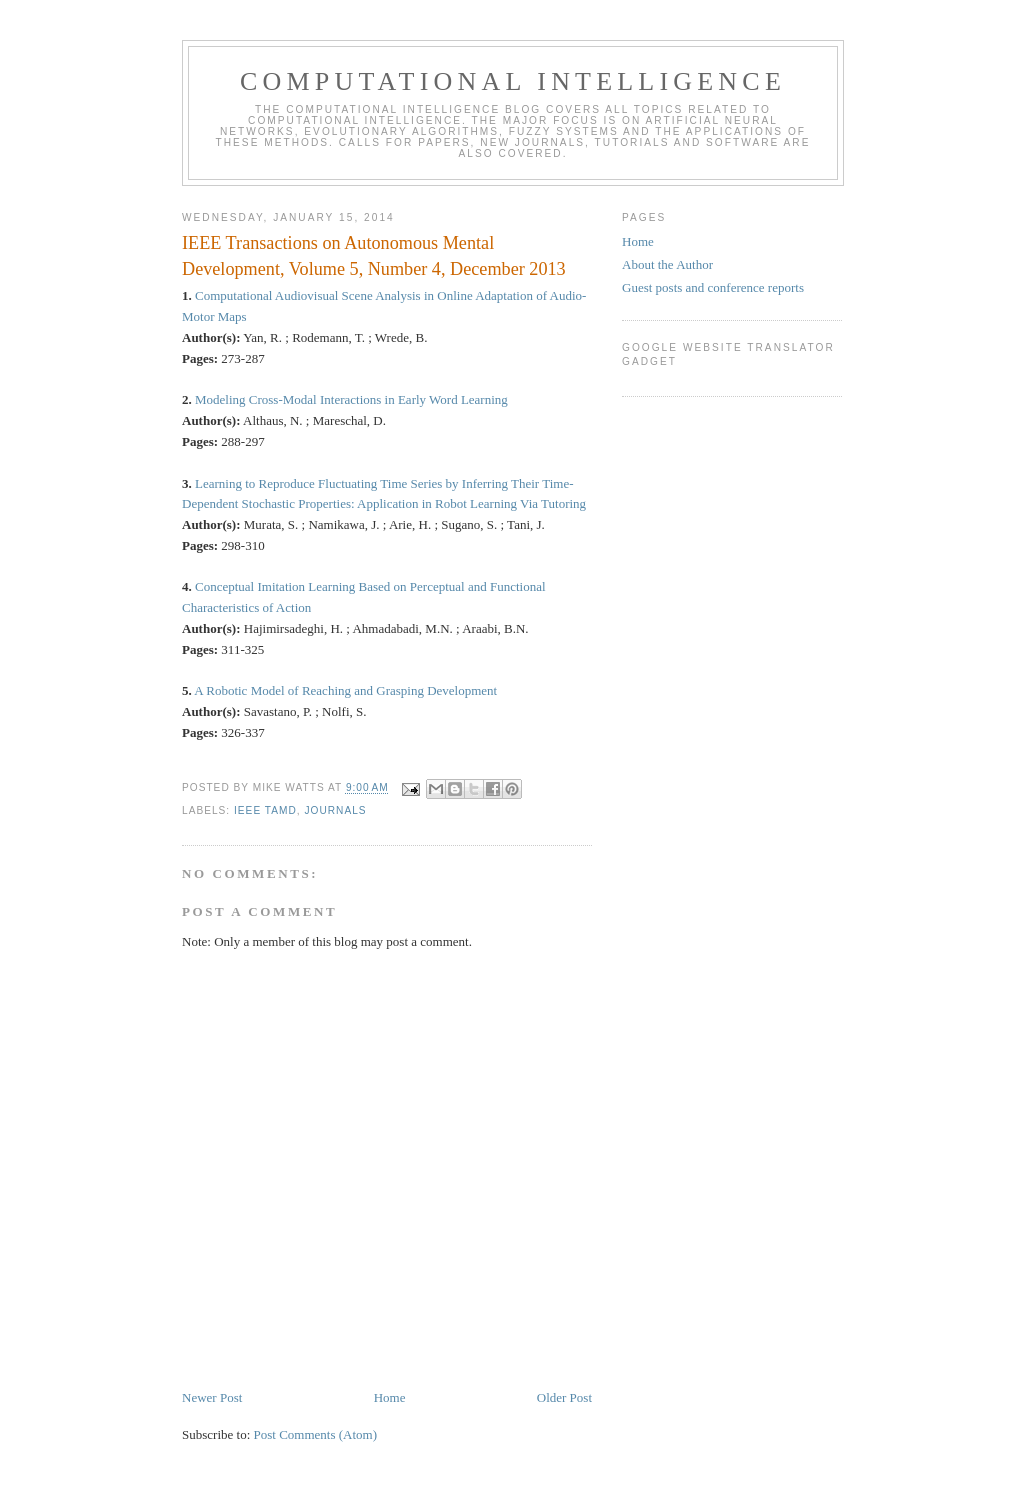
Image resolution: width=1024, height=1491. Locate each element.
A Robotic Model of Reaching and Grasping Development (345, 690)
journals (335, 810)
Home (390, 1397)
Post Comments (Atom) (316, 1434)
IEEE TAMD (265, 810)
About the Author (667, 264)
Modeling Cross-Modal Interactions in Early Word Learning (351, 399)
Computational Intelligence (513, 81)
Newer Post (212, 1397)
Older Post (564, 1397)
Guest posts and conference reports (713, 287)
